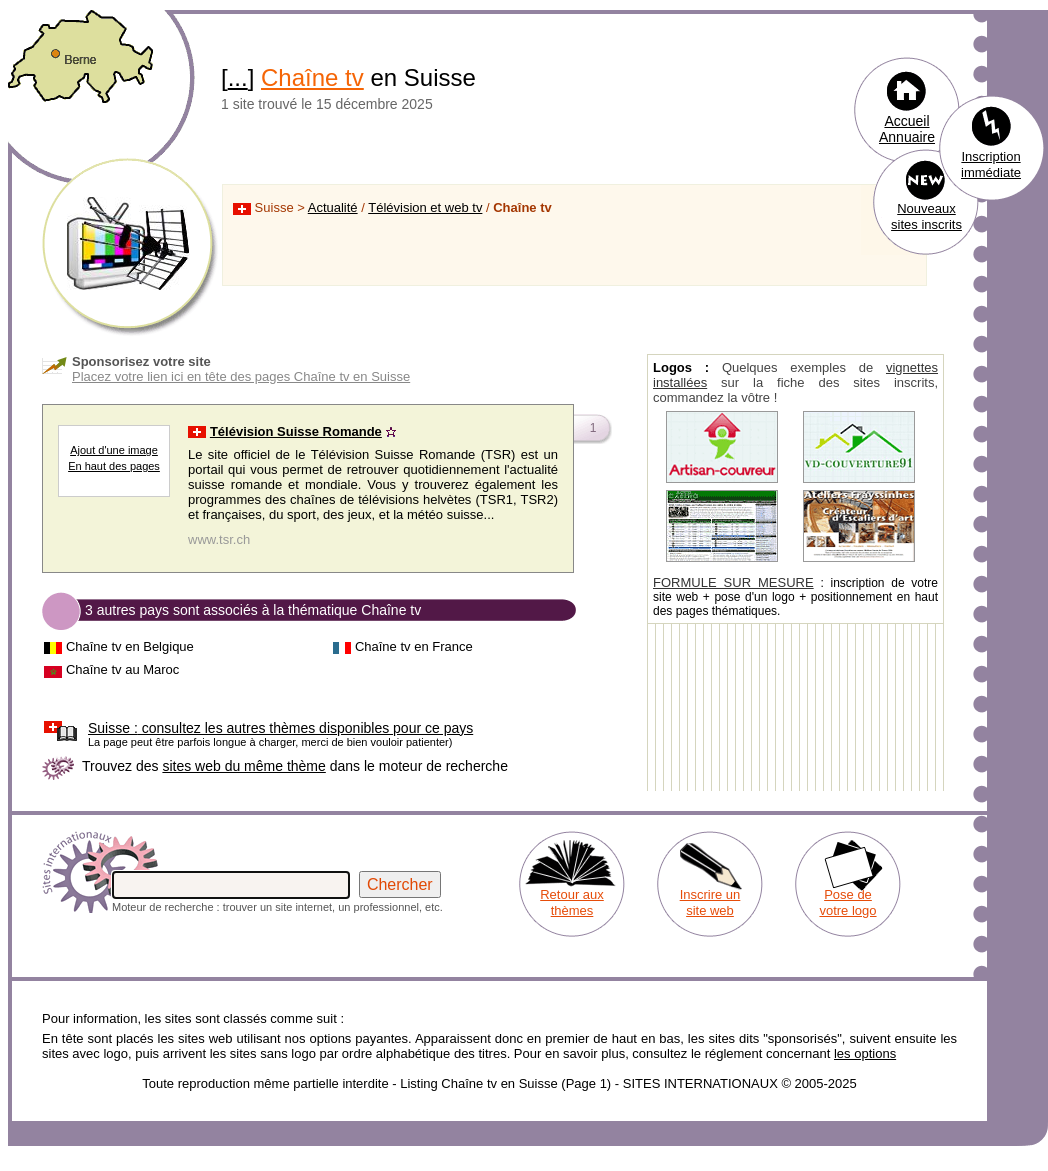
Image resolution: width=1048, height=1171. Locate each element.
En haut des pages (114, 466)
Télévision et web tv (425, 207)
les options (865, 1053)
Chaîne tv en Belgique (130, 646)
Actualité (333, 207)
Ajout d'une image (114, 450)
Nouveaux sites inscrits (926, 216)
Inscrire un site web (710, 902)
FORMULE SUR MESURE (733, 582)
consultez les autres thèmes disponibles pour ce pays (280, 728)
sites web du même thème (243, 766)
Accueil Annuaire (907, 129)
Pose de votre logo (847, 902)
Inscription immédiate (991, 164)
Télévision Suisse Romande (296, 431)
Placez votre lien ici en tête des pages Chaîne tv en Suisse (241, 376)
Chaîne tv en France (414, 646)
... (238, 77)
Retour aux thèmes (572, 902)
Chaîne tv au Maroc (122, 669)
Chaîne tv (312, 77)
